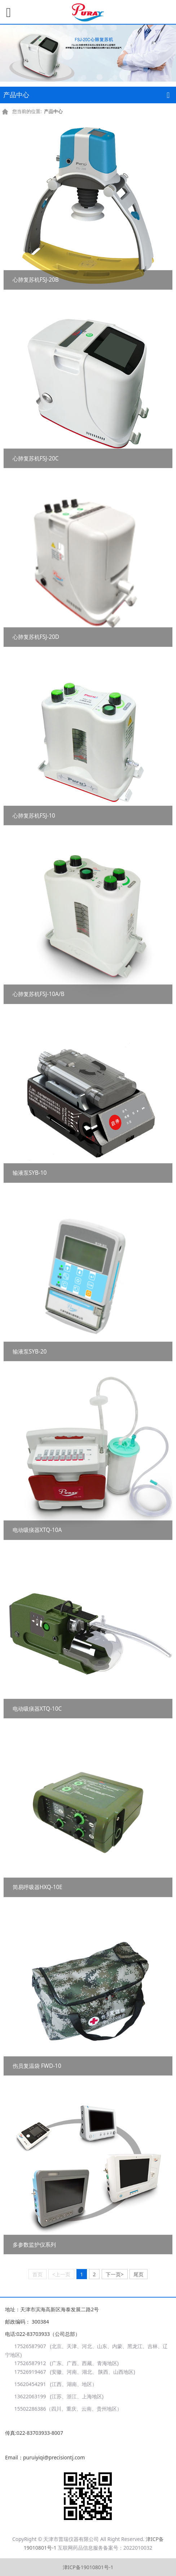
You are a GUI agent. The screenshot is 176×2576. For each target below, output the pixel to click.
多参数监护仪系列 (34, 2244)
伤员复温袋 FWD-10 (37, 2066)
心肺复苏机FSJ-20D (36, 637)
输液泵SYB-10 (30, 1173)
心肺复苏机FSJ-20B (36, 279)
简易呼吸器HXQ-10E (37, 1887)
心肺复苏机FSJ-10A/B (39, 994)
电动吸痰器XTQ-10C (37, 1709)
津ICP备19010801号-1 (88, 2567)
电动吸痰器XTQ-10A (37, 1530)
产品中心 (53, 111)
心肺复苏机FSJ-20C (36, 458)
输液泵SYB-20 (30, 1351)
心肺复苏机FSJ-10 (34, 815)
